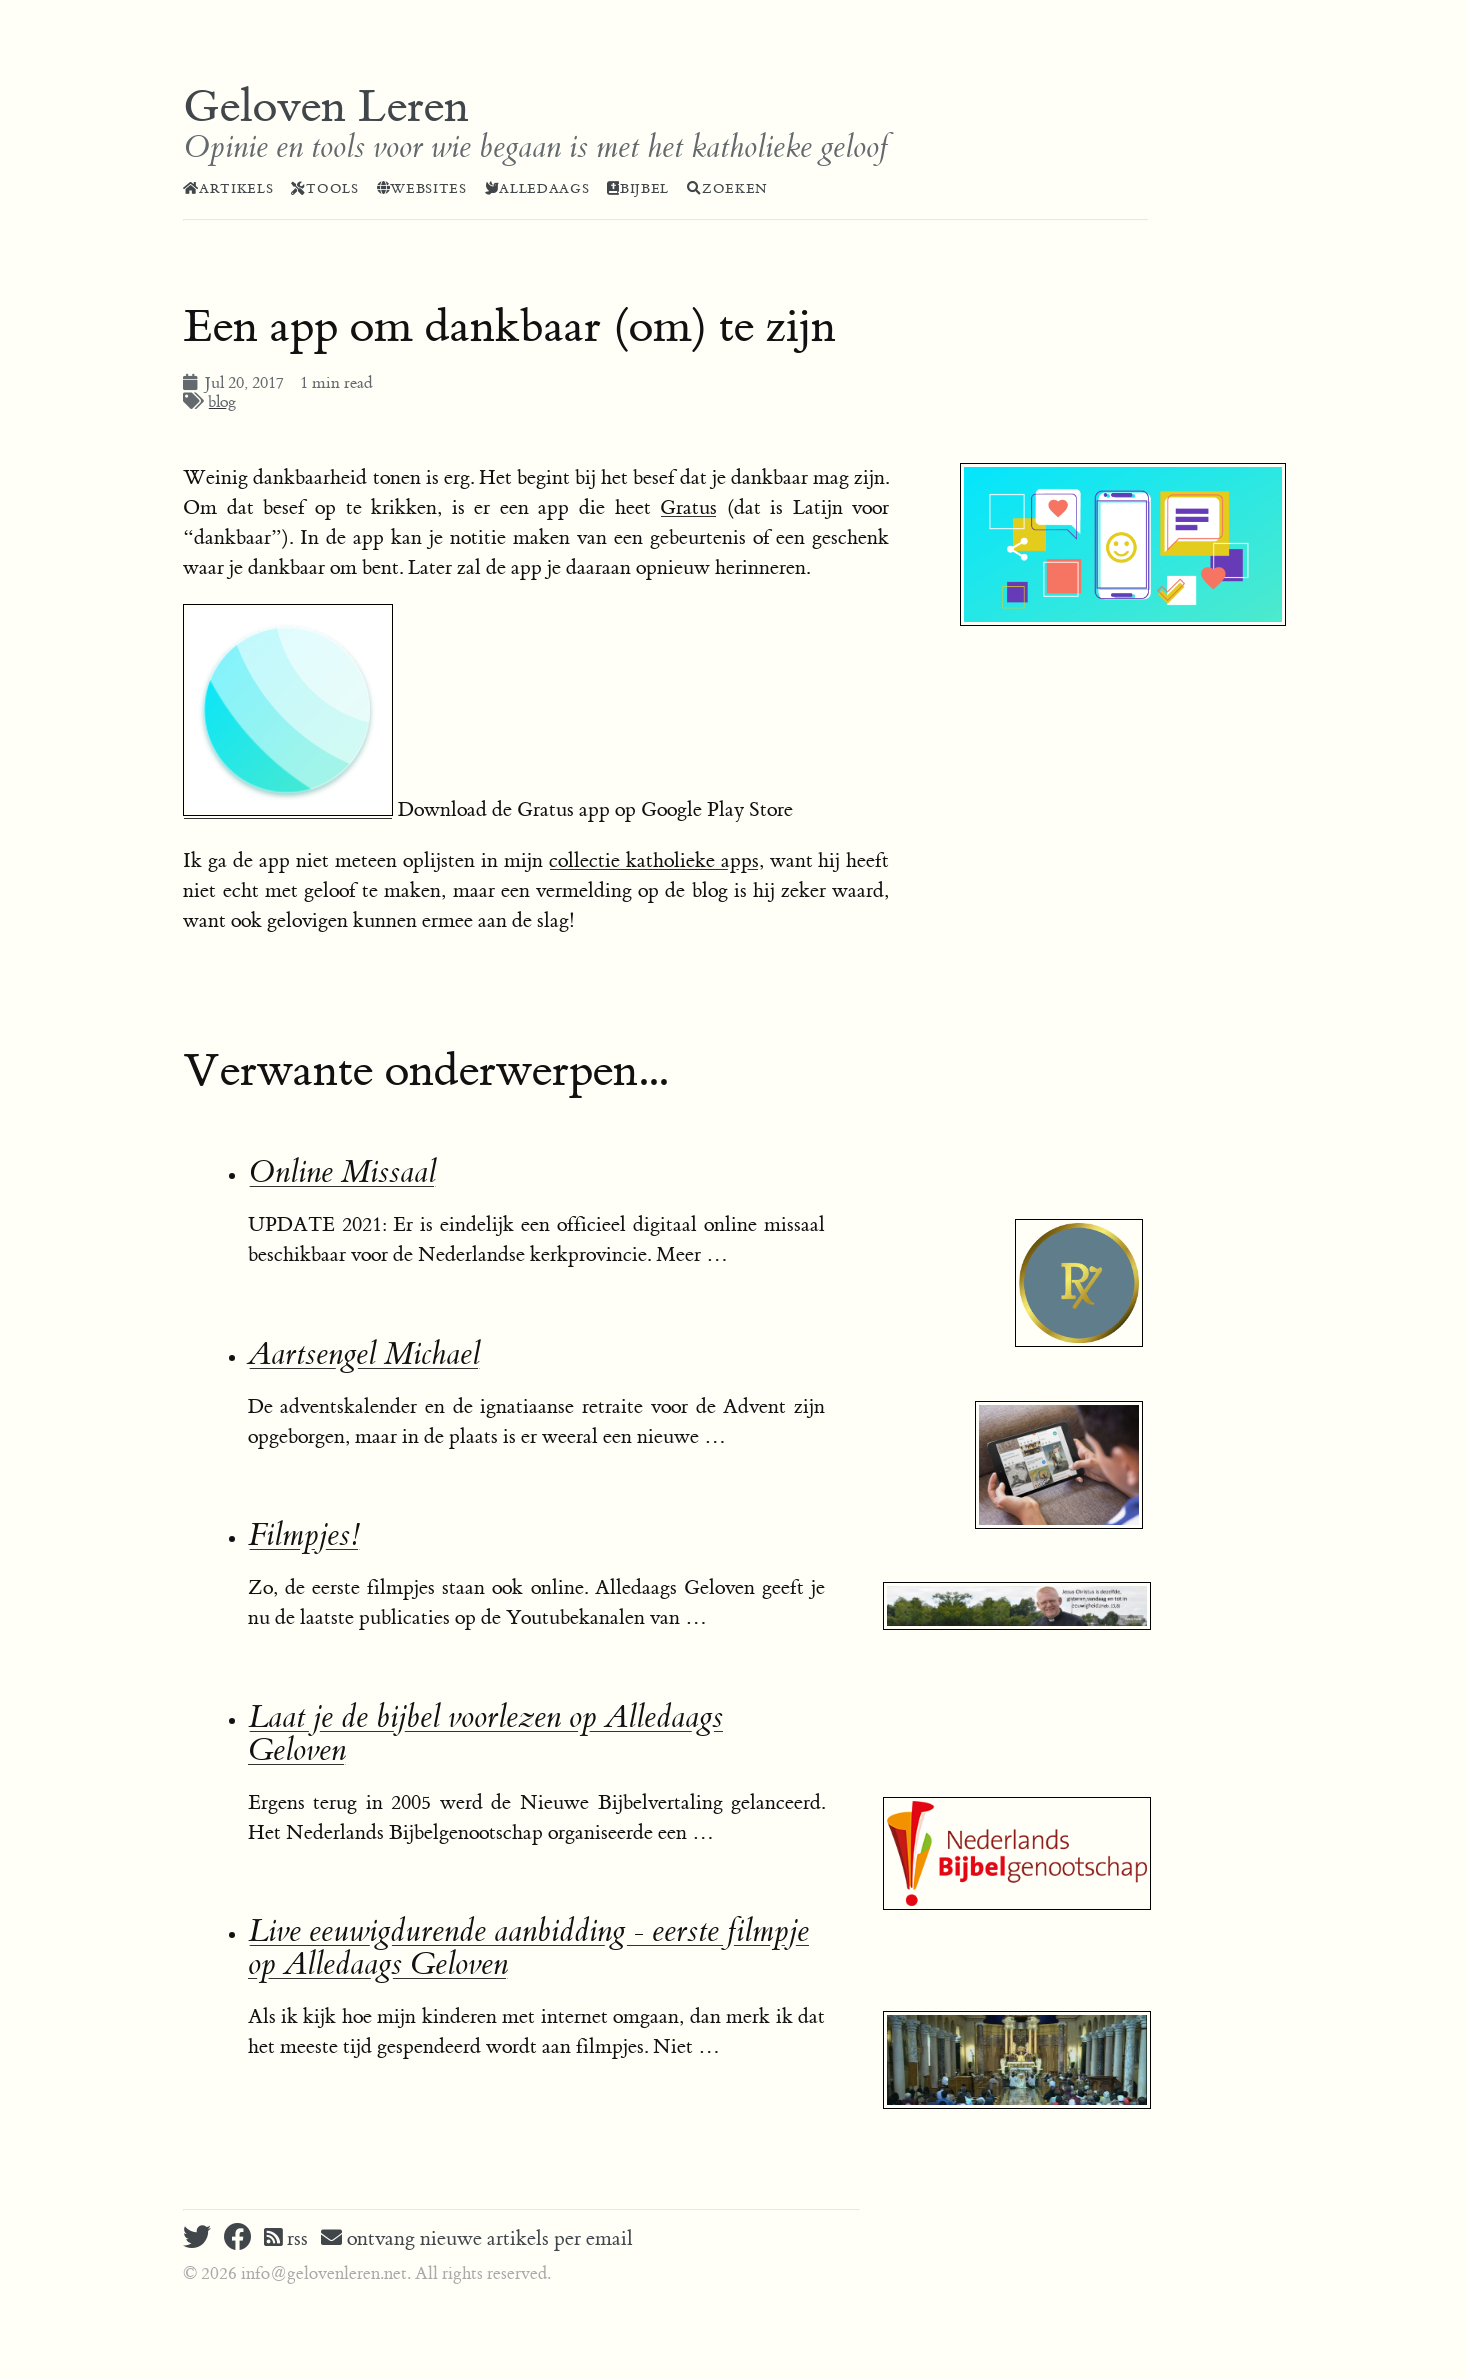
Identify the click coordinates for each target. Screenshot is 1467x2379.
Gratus (688, 507)
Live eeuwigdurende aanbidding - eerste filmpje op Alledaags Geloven (528, 1948)
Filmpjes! (304, 1535)
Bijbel (638, 189)
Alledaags (537, 189)
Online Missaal (342, 1172)
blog (222, 402)
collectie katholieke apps (654, 860)
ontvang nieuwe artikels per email (477, 2238)
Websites (422, 189)
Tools (324, 189)
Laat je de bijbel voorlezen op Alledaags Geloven (485, 1734)
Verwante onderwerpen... (425, 1071)
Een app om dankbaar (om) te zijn (509, 327)
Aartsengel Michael (364, 1354)
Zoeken (727, 189)
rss (286, 2238)
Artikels (228, 189)
